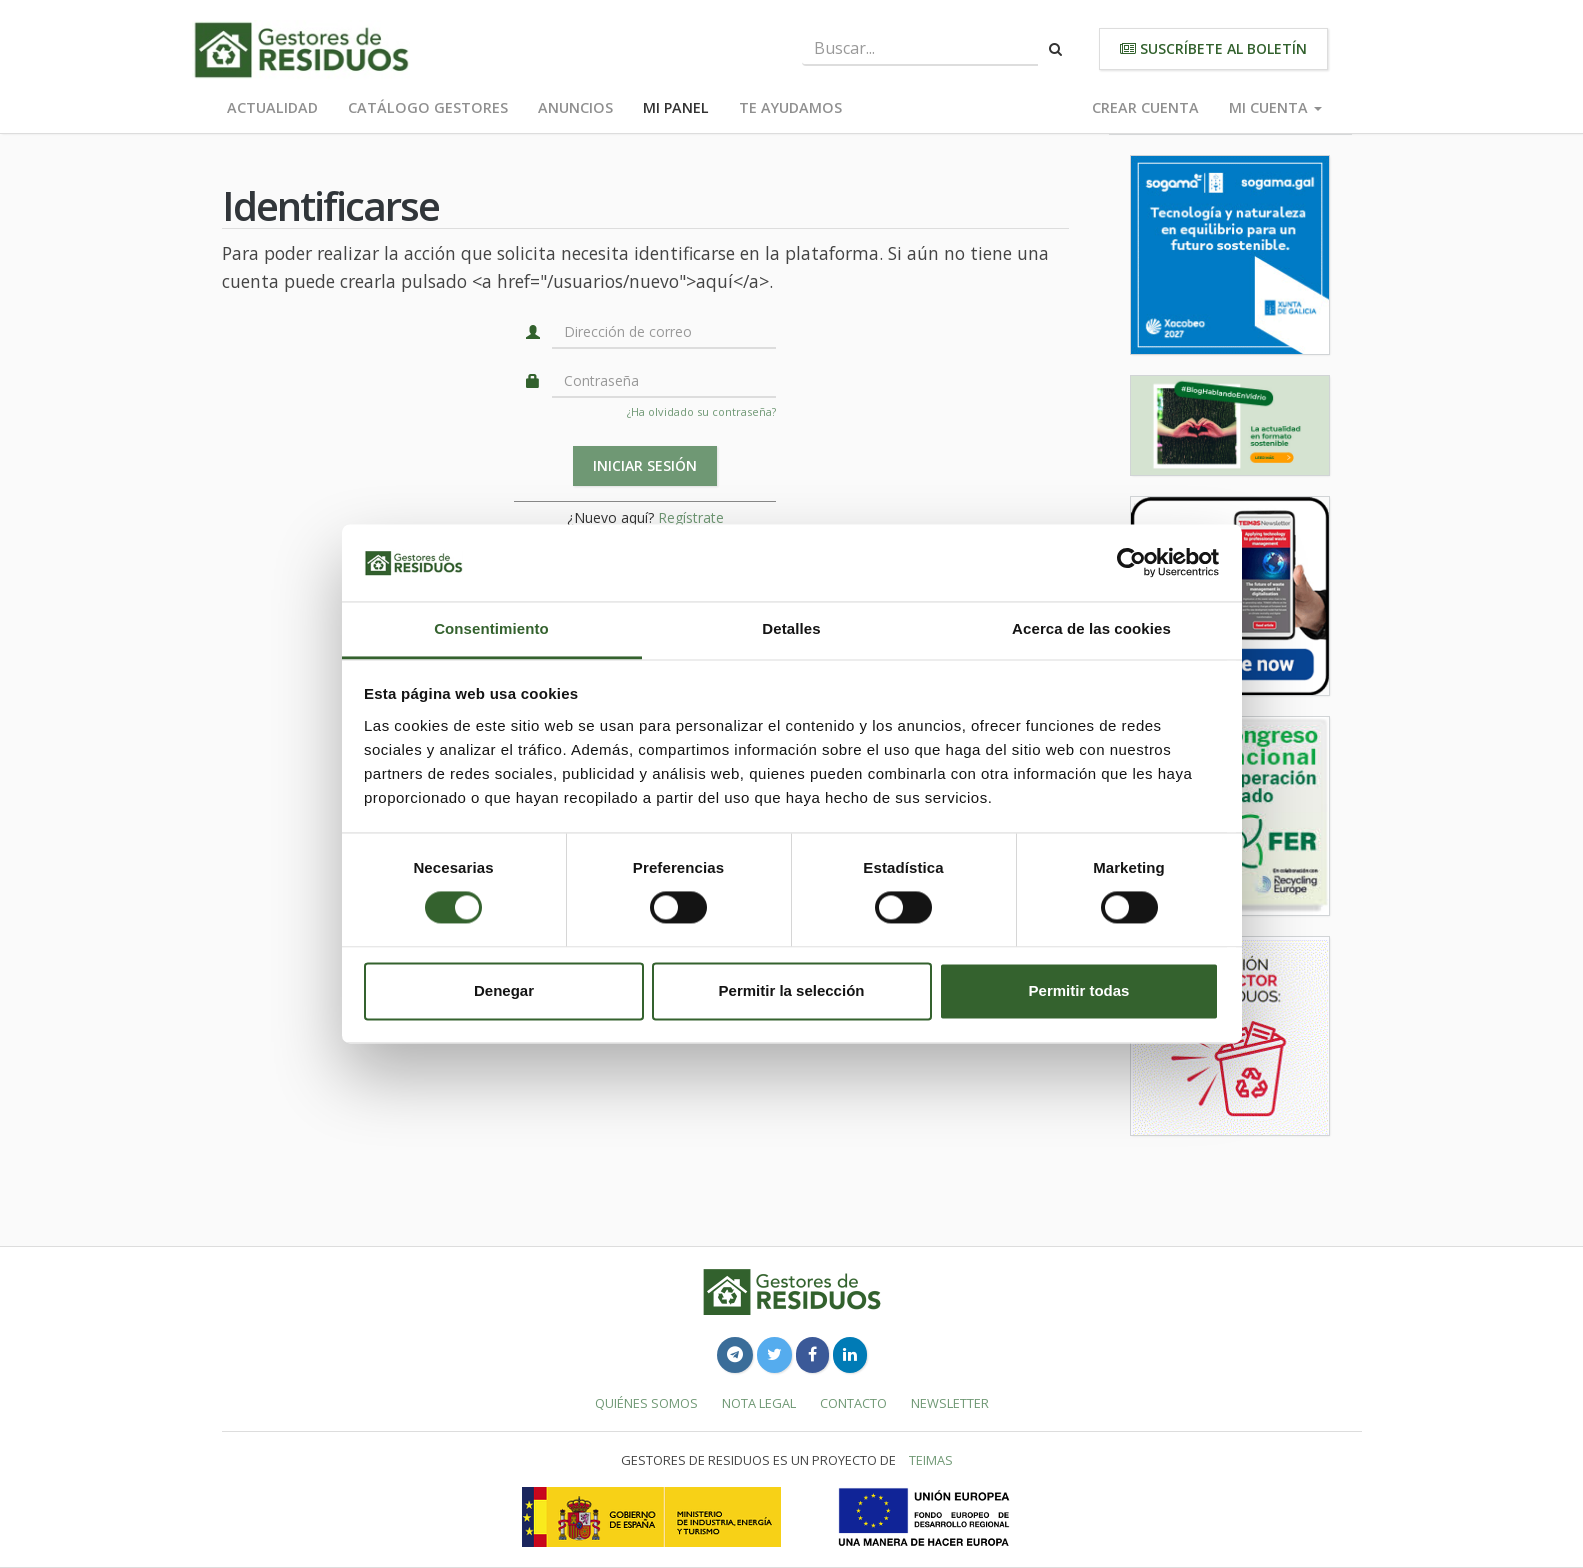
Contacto (853, 1403)
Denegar (504, 990)
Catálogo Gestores (428, 107)
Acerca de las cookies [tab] (1091, 628)
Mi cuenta (1275, 107)
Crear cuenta (1145, 107)
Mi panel (676, 107)
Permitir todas (1079, 990)
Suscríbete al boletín (1213, 48)
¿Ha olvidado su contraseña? (701, 411)
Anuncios (575, 107)
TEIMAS (931, 1460)
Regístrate (691, 517)
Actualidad (272, 107)
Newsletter (950, 1403)
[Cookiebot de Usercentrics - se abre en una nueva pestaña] (1131, 563)
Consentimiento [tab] (491, 628)
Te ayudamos (790, 107)
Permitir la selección (792, 990)
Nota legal (759, 1403)
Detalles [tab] (791, 628)
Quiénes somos (646, 1403)
